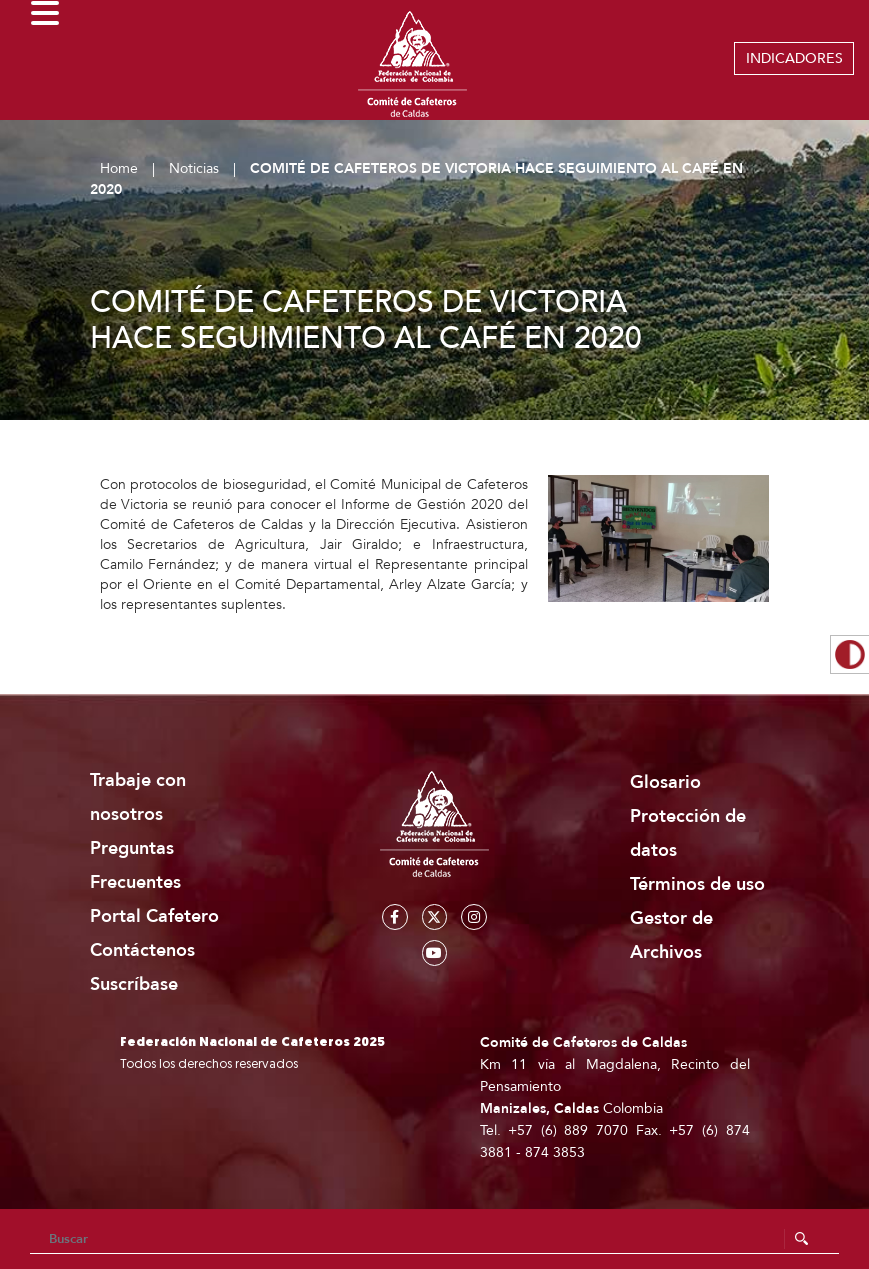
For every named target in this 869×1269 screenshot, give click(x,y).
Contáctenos (142, 950)
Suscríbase (134, 984)
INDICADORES (794, 58)
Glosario (665, 782)
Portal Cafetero (154, 916)
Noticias (194, 168)
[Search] (434, 1239)
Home (119, 168)
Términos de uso (697, 884)
